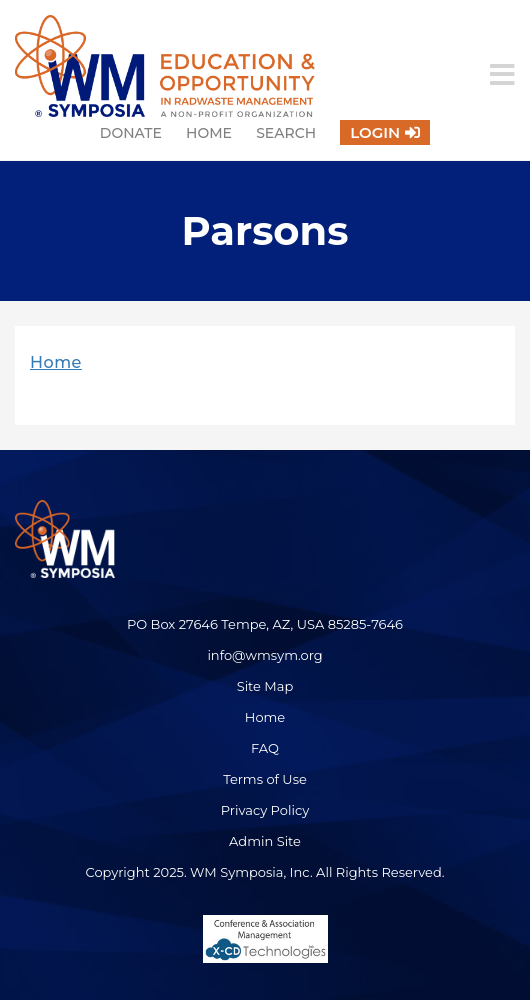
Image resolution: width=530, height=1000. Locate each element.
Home (209, 133)
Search (286, 133)
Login (375, 132)
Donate (131, 133)
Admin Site (265, 841)
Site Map (265, 686)
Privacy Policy (265, 810)
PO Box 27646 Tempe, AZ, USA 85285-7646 (265, 624)
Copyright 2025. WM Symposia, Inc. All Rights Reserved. (264, 872)
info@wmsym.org (264, 655)
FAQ (265, 748)
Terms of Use (265, 779)
